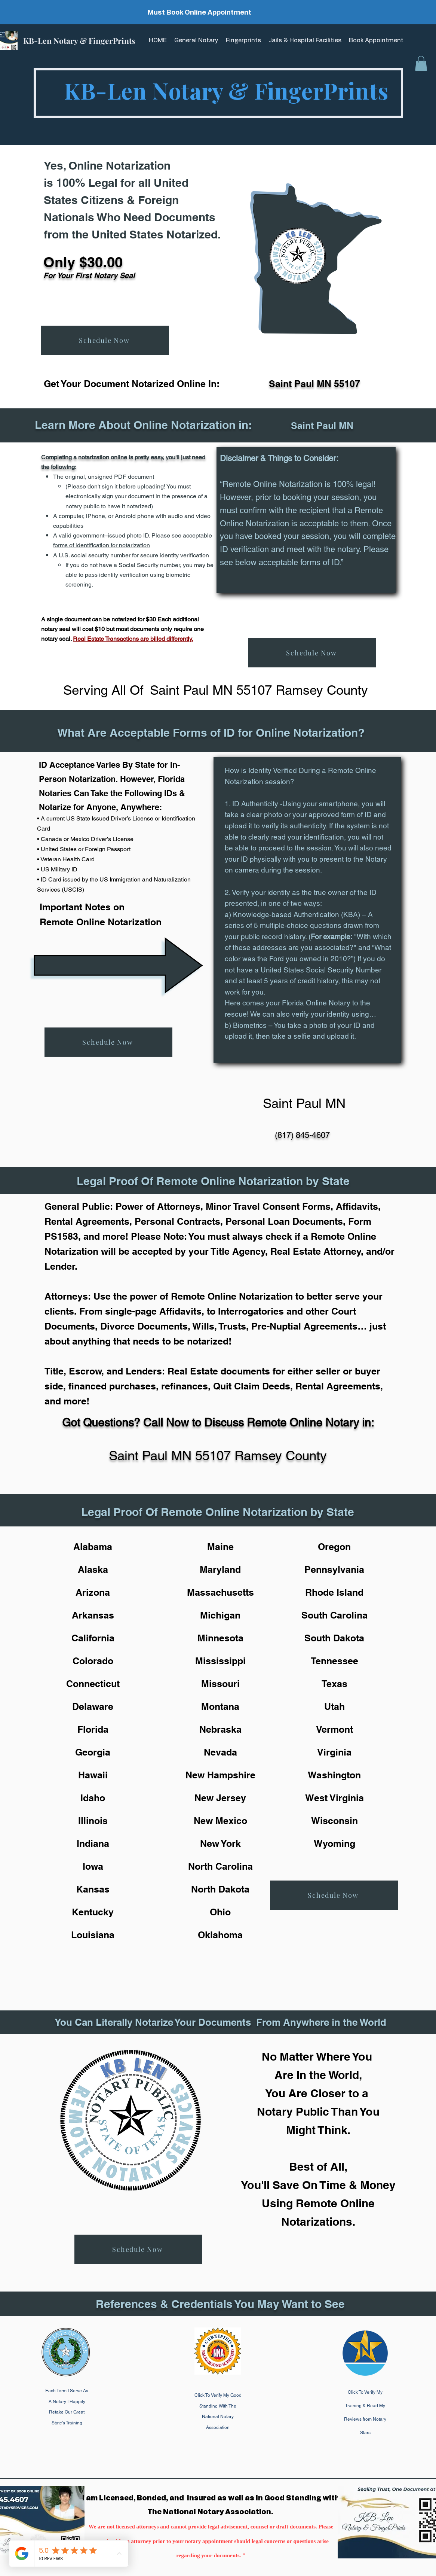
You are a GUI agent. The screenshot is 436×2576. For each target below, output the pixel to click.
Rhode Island (334, 1592)
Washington (334, 1775)
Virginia (334, 1752)
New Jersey (220, 1797)
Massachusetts (220, 1592)
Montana (220, 1706)
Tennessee (334, 1660)
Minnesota (220, 1638)
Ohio (220, 1912)
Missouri (220, 1683)
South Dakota (334, 1638)
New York (220, 1843)
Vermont (334, 1729)
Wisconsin (334, 1820)
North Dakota (220, 1889)
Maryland (220, 1569)
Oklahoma (220, 1934)
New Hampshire (220, 1775)
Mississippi (220, 1660)
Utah (334, 1706)
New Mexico (220, 1820)
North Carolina (220, 1866)
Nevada (220, 1752)
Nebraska (220, 1729)
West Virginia (334, 1797)
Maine (220, 1546)
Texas (334, 1683)
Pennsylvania (334, 1569)
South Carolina (334, 1615)
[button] (421, 63)
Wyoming (334, 1843)
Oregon (334, 1546)
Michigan (220, 1615)
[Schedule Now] (105, 340)
